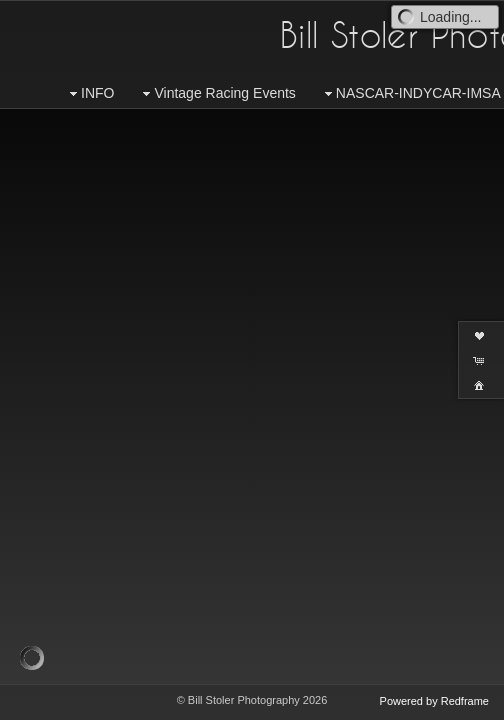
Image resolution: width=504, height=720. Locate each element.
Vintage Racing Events (216, 93)
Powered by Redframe (434, 701)
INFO (89, 93)
